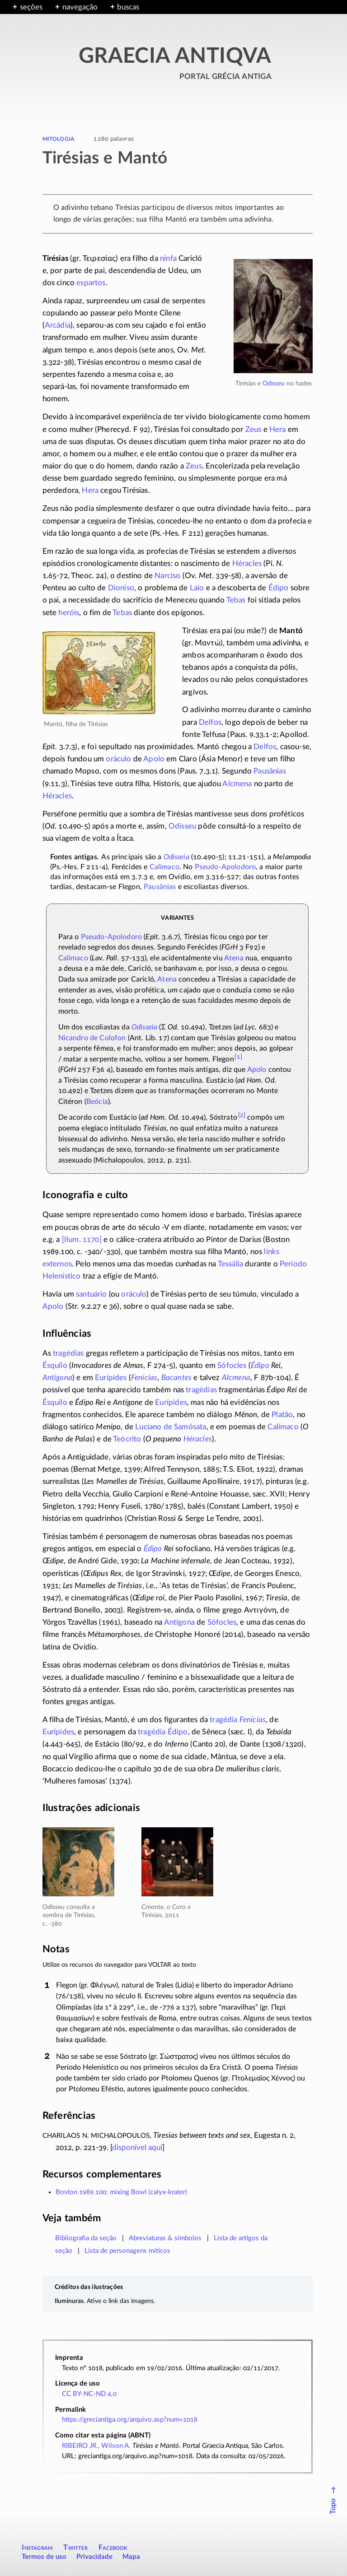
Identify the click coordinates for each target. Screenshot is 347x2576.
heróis (68, 612)
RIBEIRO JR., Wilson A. (96, 2445)
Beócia (97, 1101)
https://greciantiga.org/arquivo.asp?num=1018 (129, 2419)
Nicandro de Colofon (92, 1038)
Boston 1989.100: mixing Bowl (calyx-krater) (121, 2192)
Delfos (210, 722)
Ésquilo (54, 1365)
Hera (277, 429)
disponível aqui (137, 2147)
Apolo (153, 759)
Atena (234, 958)
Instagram (37, 2547)
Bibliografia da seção (86, 2238)
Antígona (57, 1377)
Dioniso (121, 588)
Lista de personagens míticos (127, 2250)
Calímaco (164, 867)
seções (31, 7)
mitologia (58, 138)
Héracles (247, 563)
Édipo (278, 588)
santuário (91, 1294)
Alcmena (237, 784)
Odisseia (176, 857)
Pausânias (269, 771)
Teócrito (127, 1439)
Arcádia (57, 325)
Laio (197, 588)
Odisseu (274, 383)
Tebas (236, 600)
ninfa (168, 258)
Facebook (113, 2547)
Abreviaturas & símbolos (165, 2238)
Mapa (131, 2556)
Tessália (230, 1264)
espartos (90, 283)
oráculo (118, 759)
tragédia (223, 1720)
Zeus (253, 429)
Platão (282, 1414)
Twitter (75, 2547)
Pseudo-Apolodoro (111, 937)
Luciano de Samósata (170, 1427)
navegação (80, 7)
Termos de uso (44, 2556)
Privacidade (94, 2556)
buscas (128, 7)
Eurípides (111, 1377)
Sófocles (231, 1365)
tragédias (68, 1353)
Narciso (167, 575)
